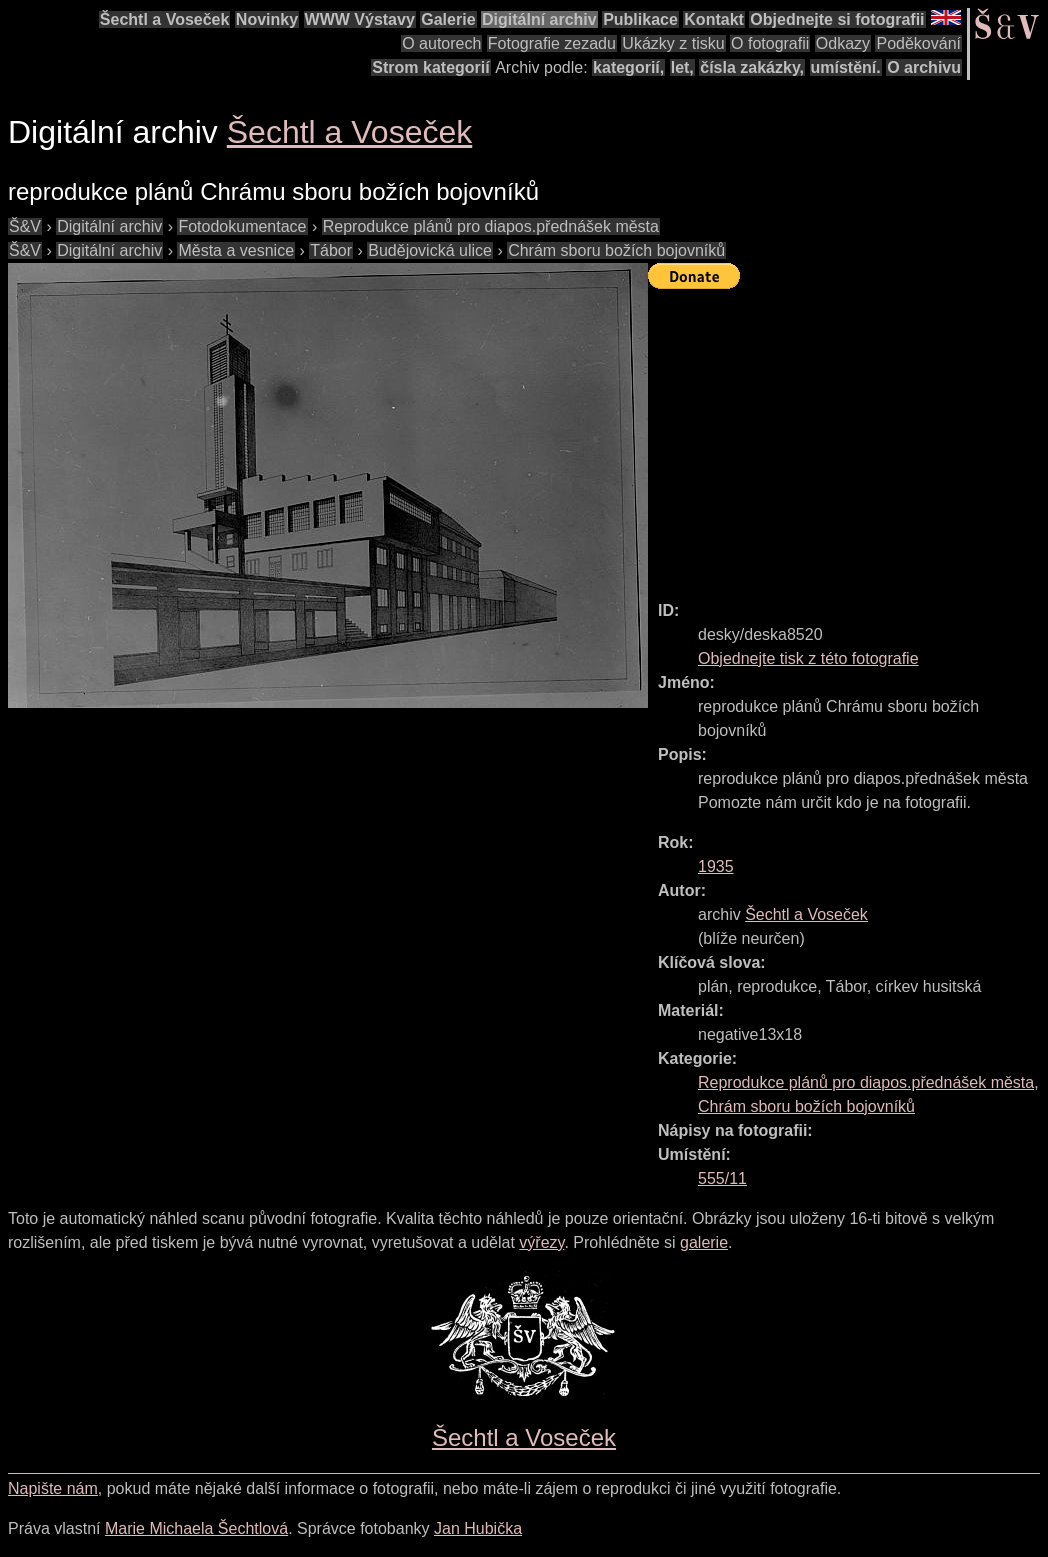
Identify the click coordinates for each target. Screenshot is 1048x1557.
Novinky (267, 19)
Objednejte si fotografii (837, 19)
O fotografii (770, 43)
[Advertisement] (848, 436)
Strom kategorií (430, 67)
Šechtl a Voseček (165, 19)
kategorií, (628, 67)
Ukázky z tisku (673, 43)
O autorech (441, 43)
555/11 (722, 1178)
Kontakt (714, 19)
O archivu (924, 67)
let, (682, 67)
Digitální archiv (539, 19)
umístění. (846, 67)
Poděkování (918, 43)
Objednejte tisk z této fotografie (808, 658)
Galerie (448, 19)
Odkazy (843, 43)
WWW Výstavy (360, 19)
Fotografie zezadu (552, 43)
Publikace (640, 19)
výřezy (541, 1242)
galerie (704, 1242)
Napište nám (53, 1488)
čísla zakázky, (752, 67)
